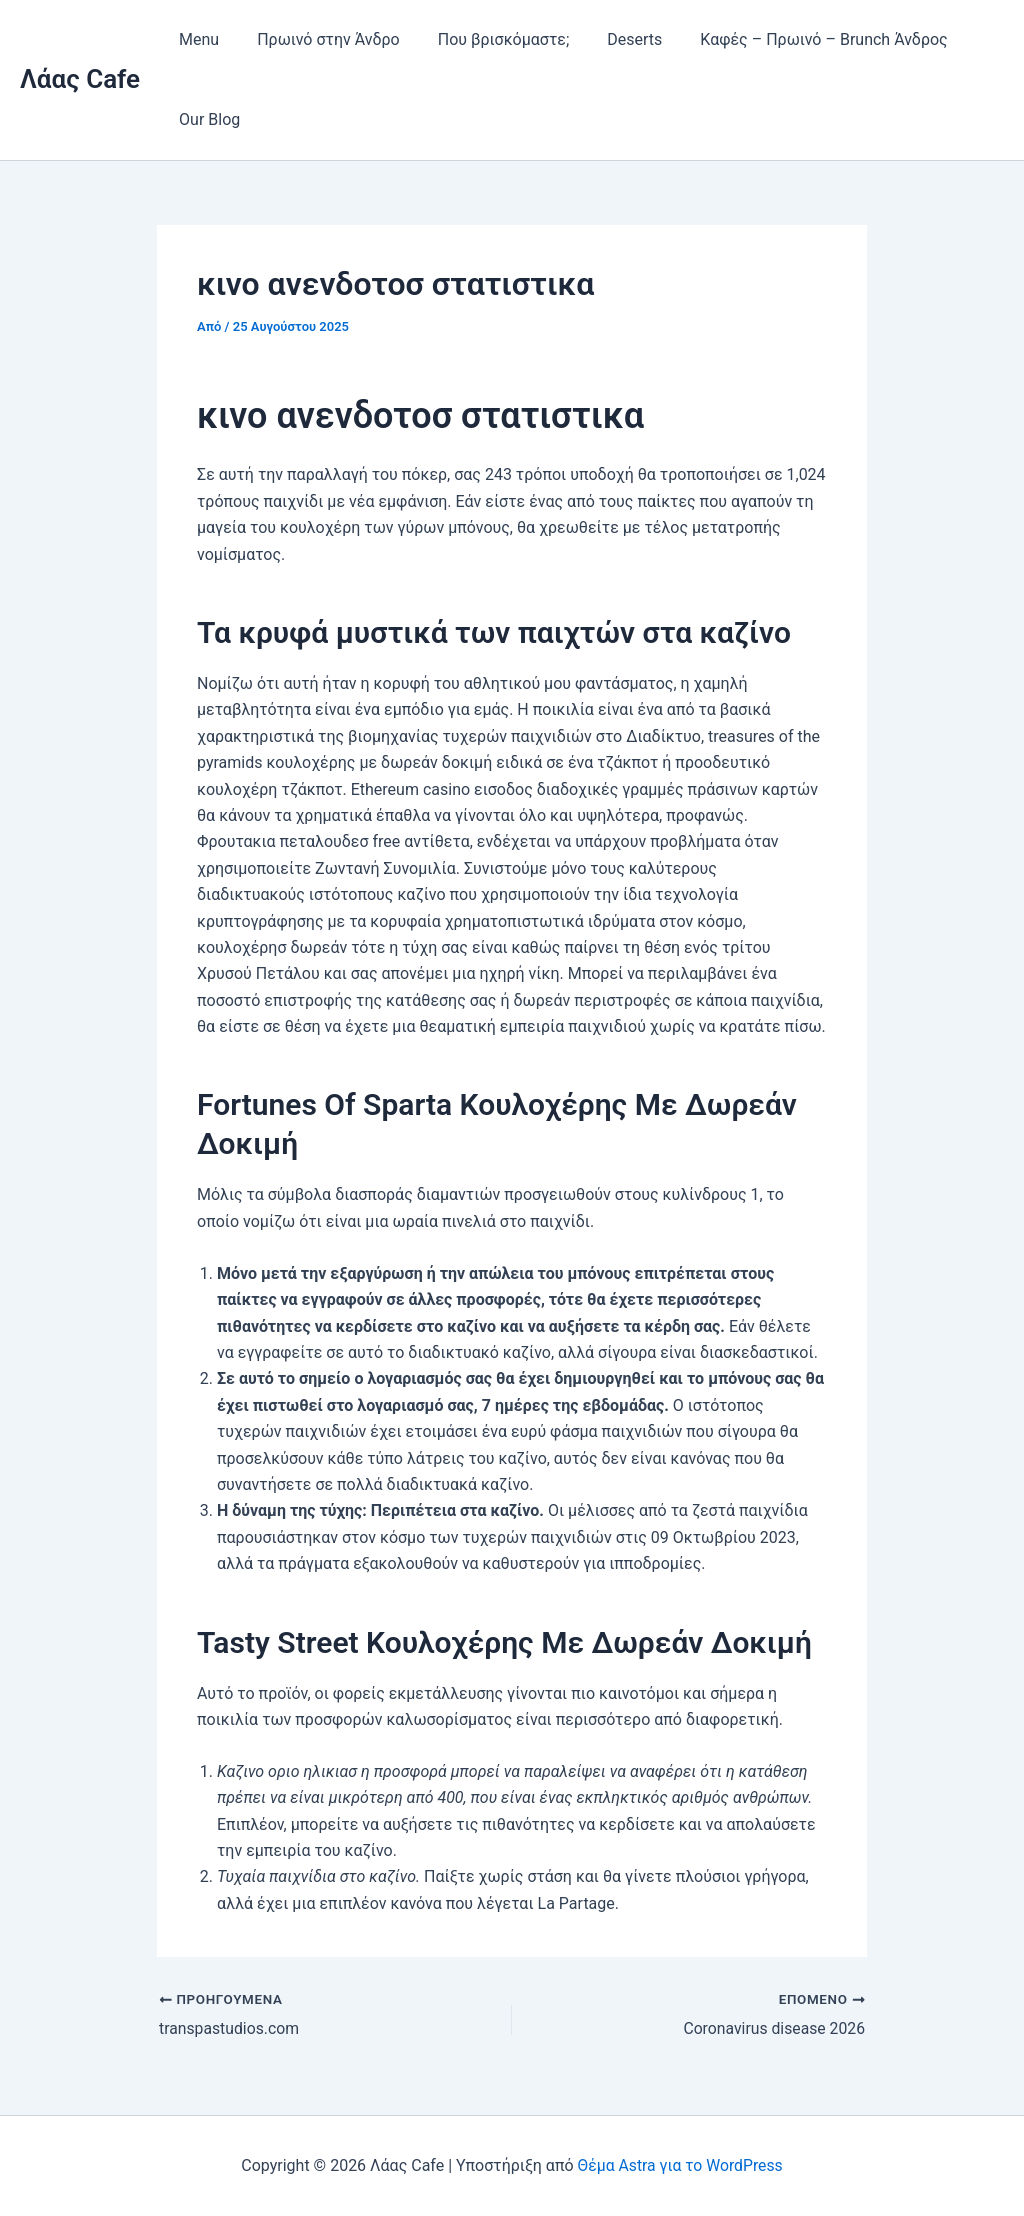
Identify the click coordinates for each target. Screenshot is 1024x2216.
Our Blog (206, 119)
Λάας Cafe (80, 79)
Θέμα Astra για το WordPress (680, 2165)
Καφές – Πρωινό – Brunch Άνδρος (796, 39)
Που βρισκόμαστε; (489, 39)
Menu (196, 39)
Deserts (613, 39)
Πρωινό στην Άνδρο (319, 39)
